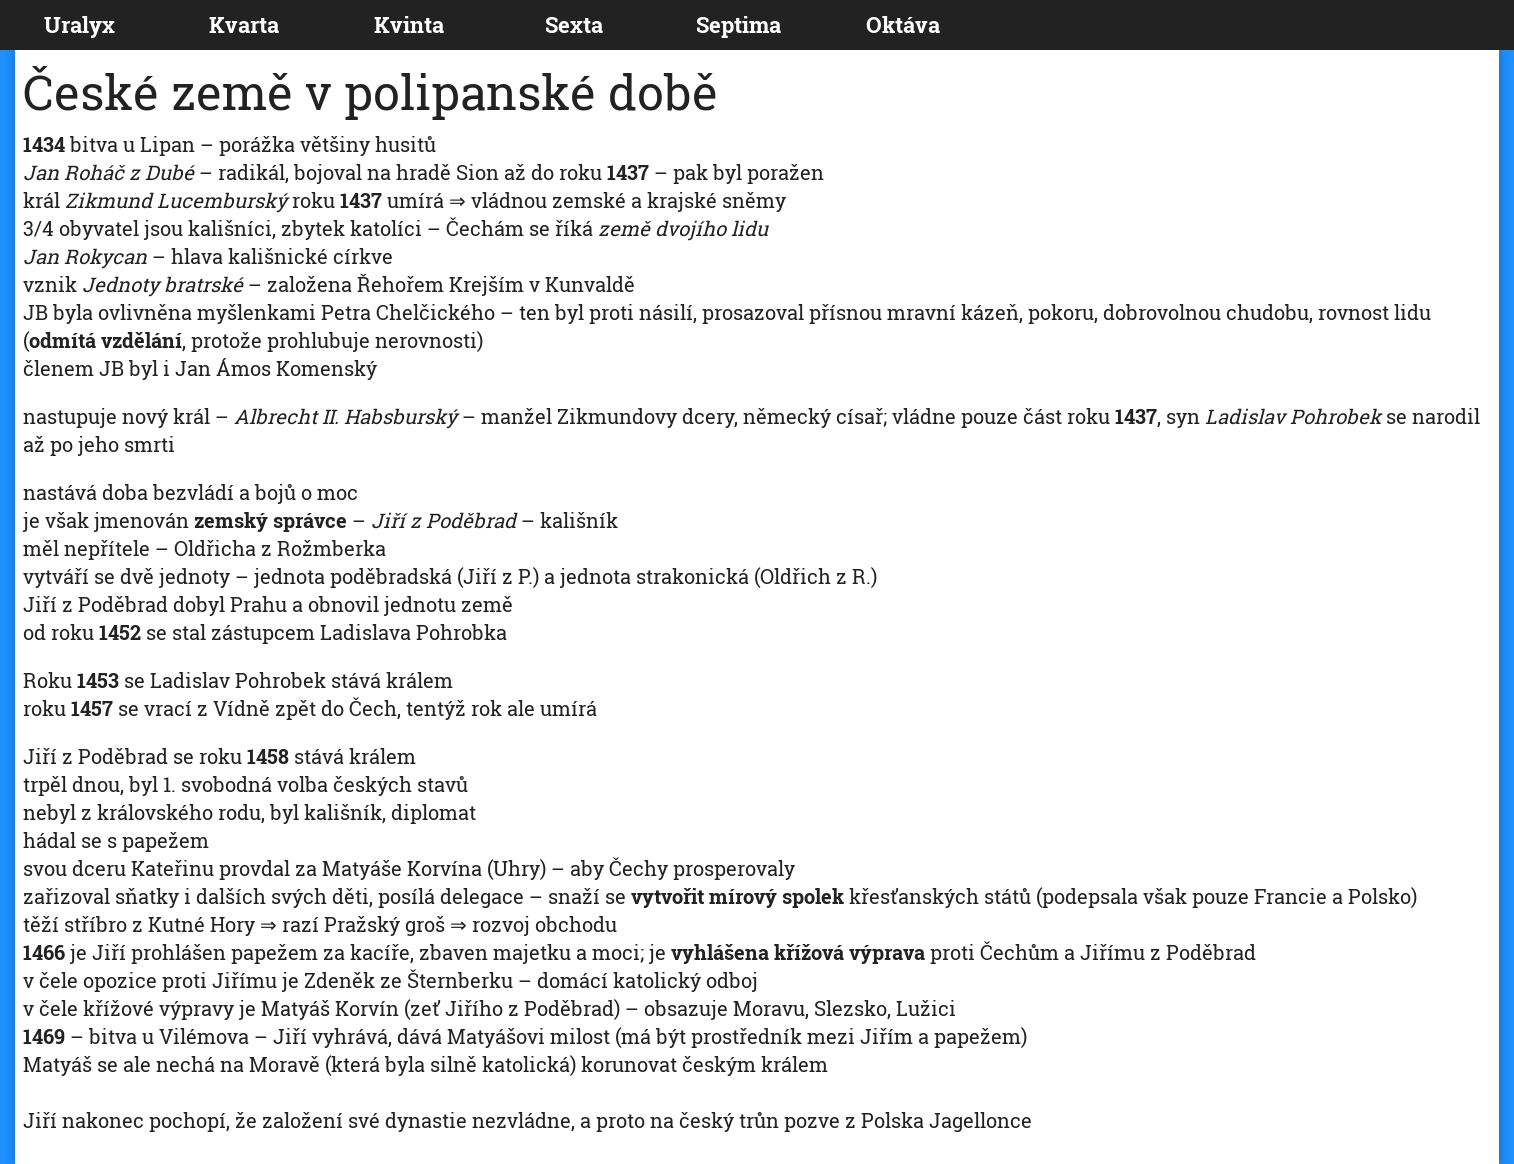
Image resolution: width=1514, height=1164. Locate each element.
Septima (738, 24)
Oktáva (903, 24)
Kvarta (244, 24)
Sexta (574, 24)
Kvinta (409, 24)
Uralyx (79, 24)
